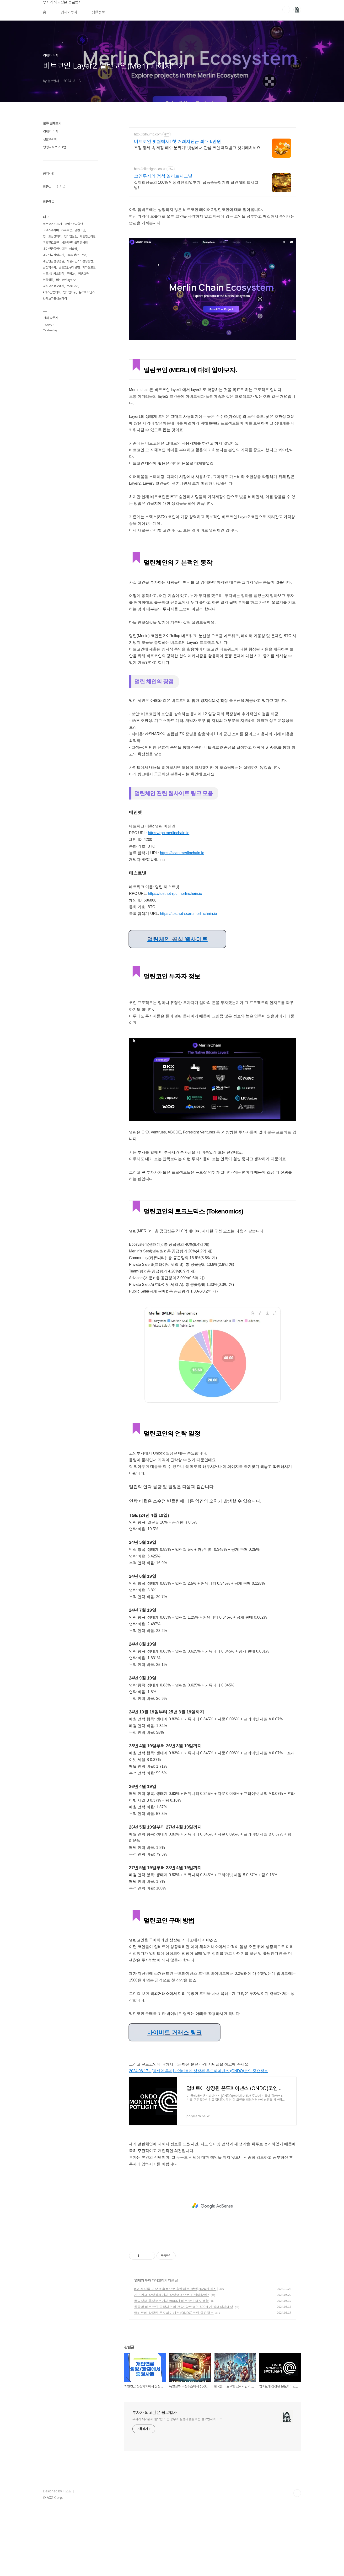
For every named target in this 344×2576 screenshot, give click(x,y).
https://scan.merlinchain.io (182, 920)
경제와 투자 (142, 2347)
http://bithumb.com (147, 134)
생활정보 (98, 12)
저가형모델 (89, 267)
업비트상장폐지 (52, 236)
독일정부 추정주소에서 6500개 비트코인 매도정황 (171, 2368)
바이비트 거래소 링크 (174, 2099)
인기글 (61, 186)
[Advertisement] (212, 235)
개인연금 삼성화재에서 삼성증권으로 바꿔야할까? (171, 2362)
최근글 (47, 186)
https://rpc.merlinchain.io (168, 900)
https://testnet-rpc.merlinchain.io (175, 960)
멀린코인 (80, 230)
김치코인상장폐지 (53, 286)
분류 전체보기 (52, 123)
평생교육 (83, 273)
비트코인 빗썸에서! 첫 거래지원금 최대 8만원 (177, 141)
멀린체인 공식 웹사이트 (177, 1006)
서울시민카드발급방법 (74, 242)
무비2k (71, 273)
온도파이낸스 (87, 292)
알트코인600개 (52, 224)
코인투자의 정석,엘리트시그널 (163, 176)
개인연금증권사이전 (55, 249)
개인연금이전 (88, 236)
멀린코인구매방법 (69, 267)
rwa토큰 (66, 230)
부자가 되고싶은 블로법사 (62, 2)
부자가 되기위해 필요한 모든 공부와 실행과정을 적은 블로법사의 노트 (177, 2486)
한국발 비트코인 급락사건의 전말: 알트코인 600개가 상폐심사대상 (183, 2374)
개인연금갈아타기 (53, 255)
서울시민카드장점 (53, 273)
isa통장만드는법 (76, 255)
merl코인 (72, 286)
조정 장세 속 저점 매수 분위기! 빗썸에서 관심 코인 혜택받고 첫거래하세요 (197, 148)
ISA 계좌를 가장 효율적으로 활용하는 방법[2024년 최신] (176, 2356)
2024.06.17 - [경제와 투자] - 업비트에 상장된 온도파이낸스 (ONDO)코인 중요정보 (198, 2138)
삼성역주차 (49, 267)
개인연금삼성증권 (53, 261)
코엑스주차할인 (73, 224)
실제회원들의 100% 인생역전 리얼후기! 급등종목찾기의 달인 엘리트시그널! (196, 185)
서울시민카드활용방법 (80, 261)
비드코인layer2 (66, 280)
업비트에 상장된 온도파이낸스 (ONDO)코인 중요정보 (174, 2380)
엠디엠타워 (69, 292)
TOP (297, 2560)
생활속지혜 (50, 139)
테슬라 (73, 249)
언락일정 (48, 280)
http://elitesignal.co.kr (150, 169)
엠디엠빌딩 (70, 236)
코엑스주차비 (51, 230)
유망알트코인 (51, 242)
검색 (286, 9)
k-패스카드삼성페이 (55, 298)
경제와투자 (69, 12)
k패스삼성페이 (51, 292)
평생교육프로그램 (54, 147)
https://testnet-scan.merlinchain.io (188, 980)
